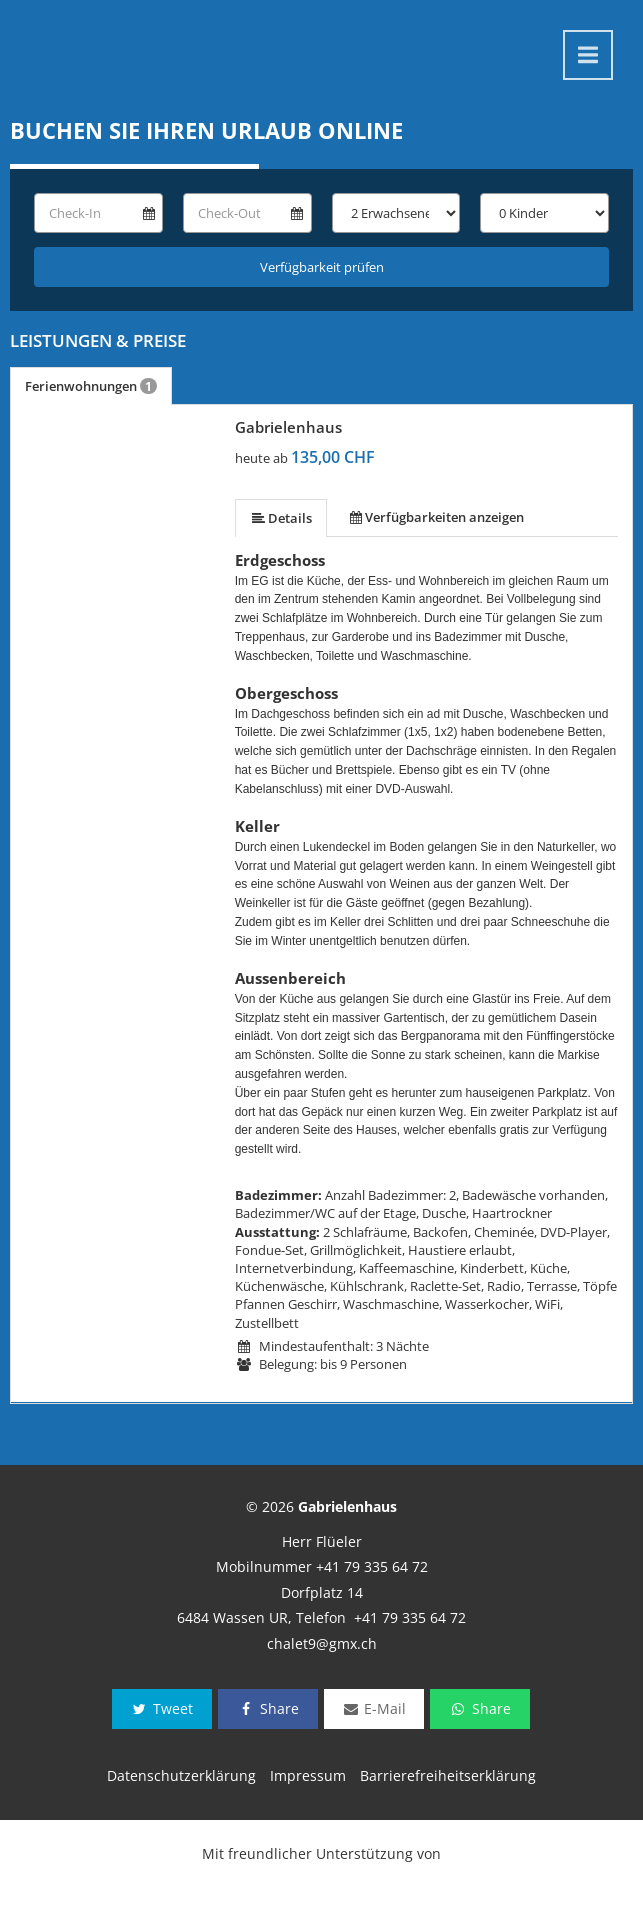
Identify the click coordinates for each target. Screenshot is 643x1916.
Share (267, 1708)
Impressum (308, 1775)
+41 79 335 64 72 (372, 1566)
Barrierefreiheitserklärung (448, 1775)
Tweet (162, 1708)
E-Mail (374, 1708)
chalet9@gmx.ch (322, 1643)
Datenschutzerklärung (181, 1775)
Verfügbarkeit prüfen (322, 267)
